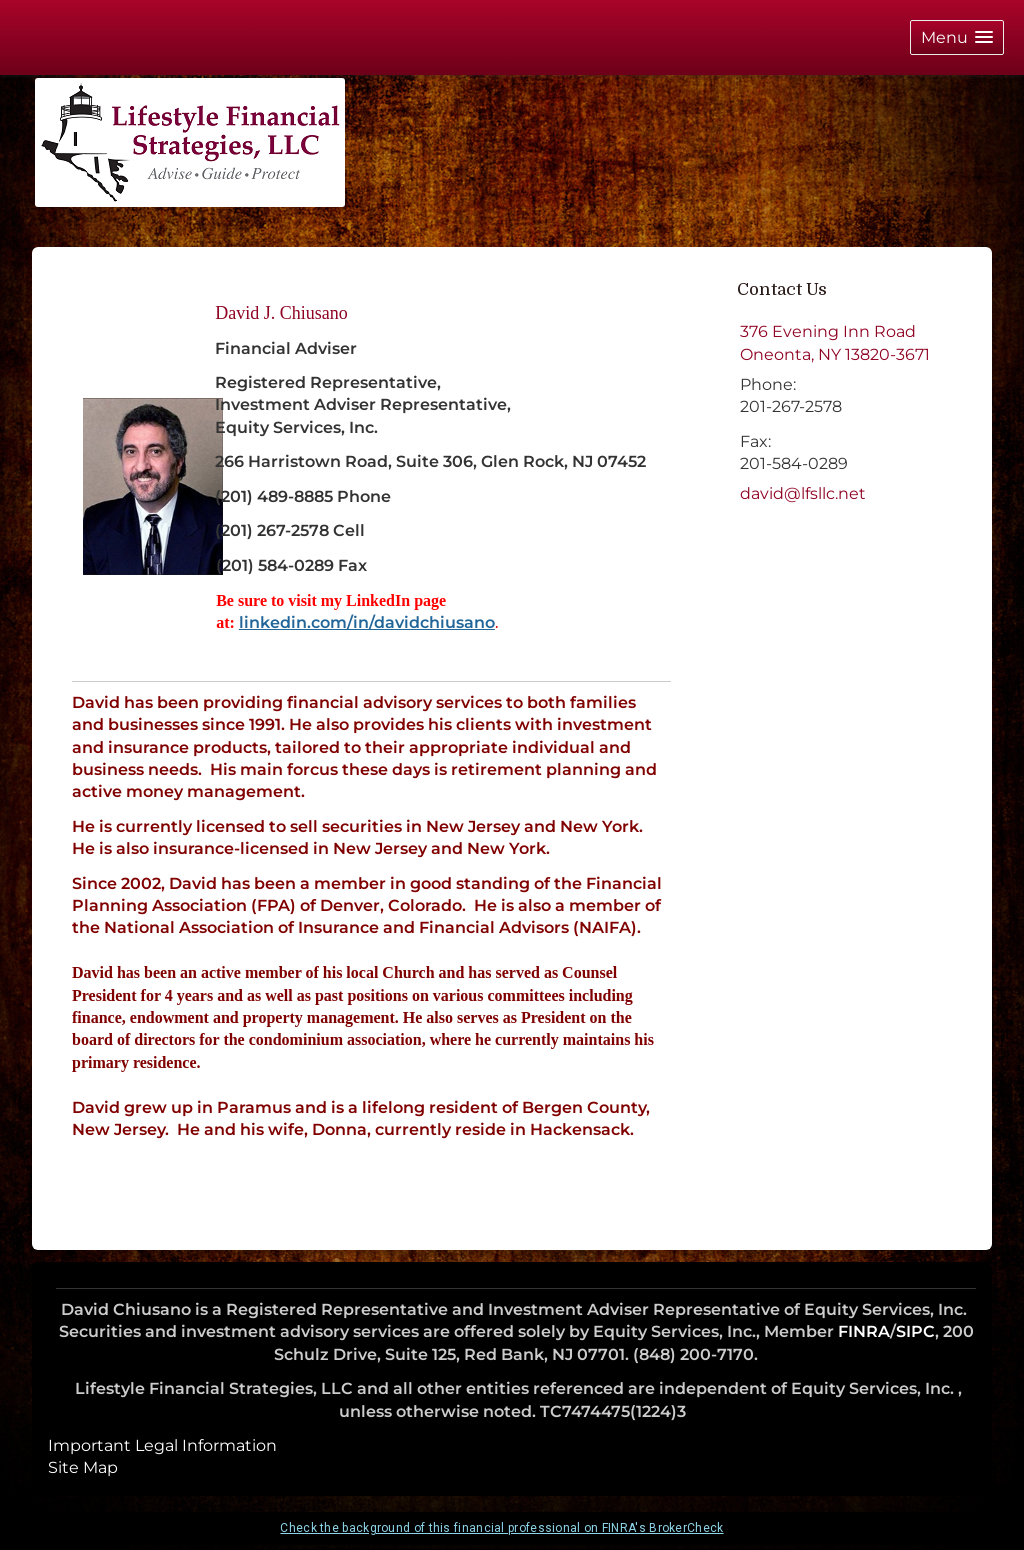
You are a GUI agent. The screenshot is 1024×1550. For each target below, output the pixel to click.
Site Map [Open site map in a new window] (83, 1467)
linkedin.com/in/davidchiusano (367, 622)
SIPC (915, 1331)
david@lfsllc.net (803, 493)
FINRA (864, 1331)
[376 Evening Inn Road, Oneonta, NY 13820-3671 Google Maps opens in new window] (835, 343)
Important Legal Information (162, 1445)
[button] (957, 37)
